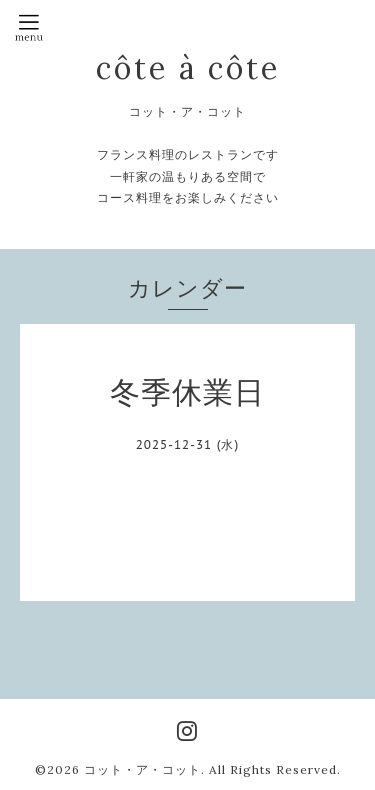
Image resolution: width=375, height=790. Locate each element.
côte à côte (188, 68)
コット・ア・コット (142, 769)
